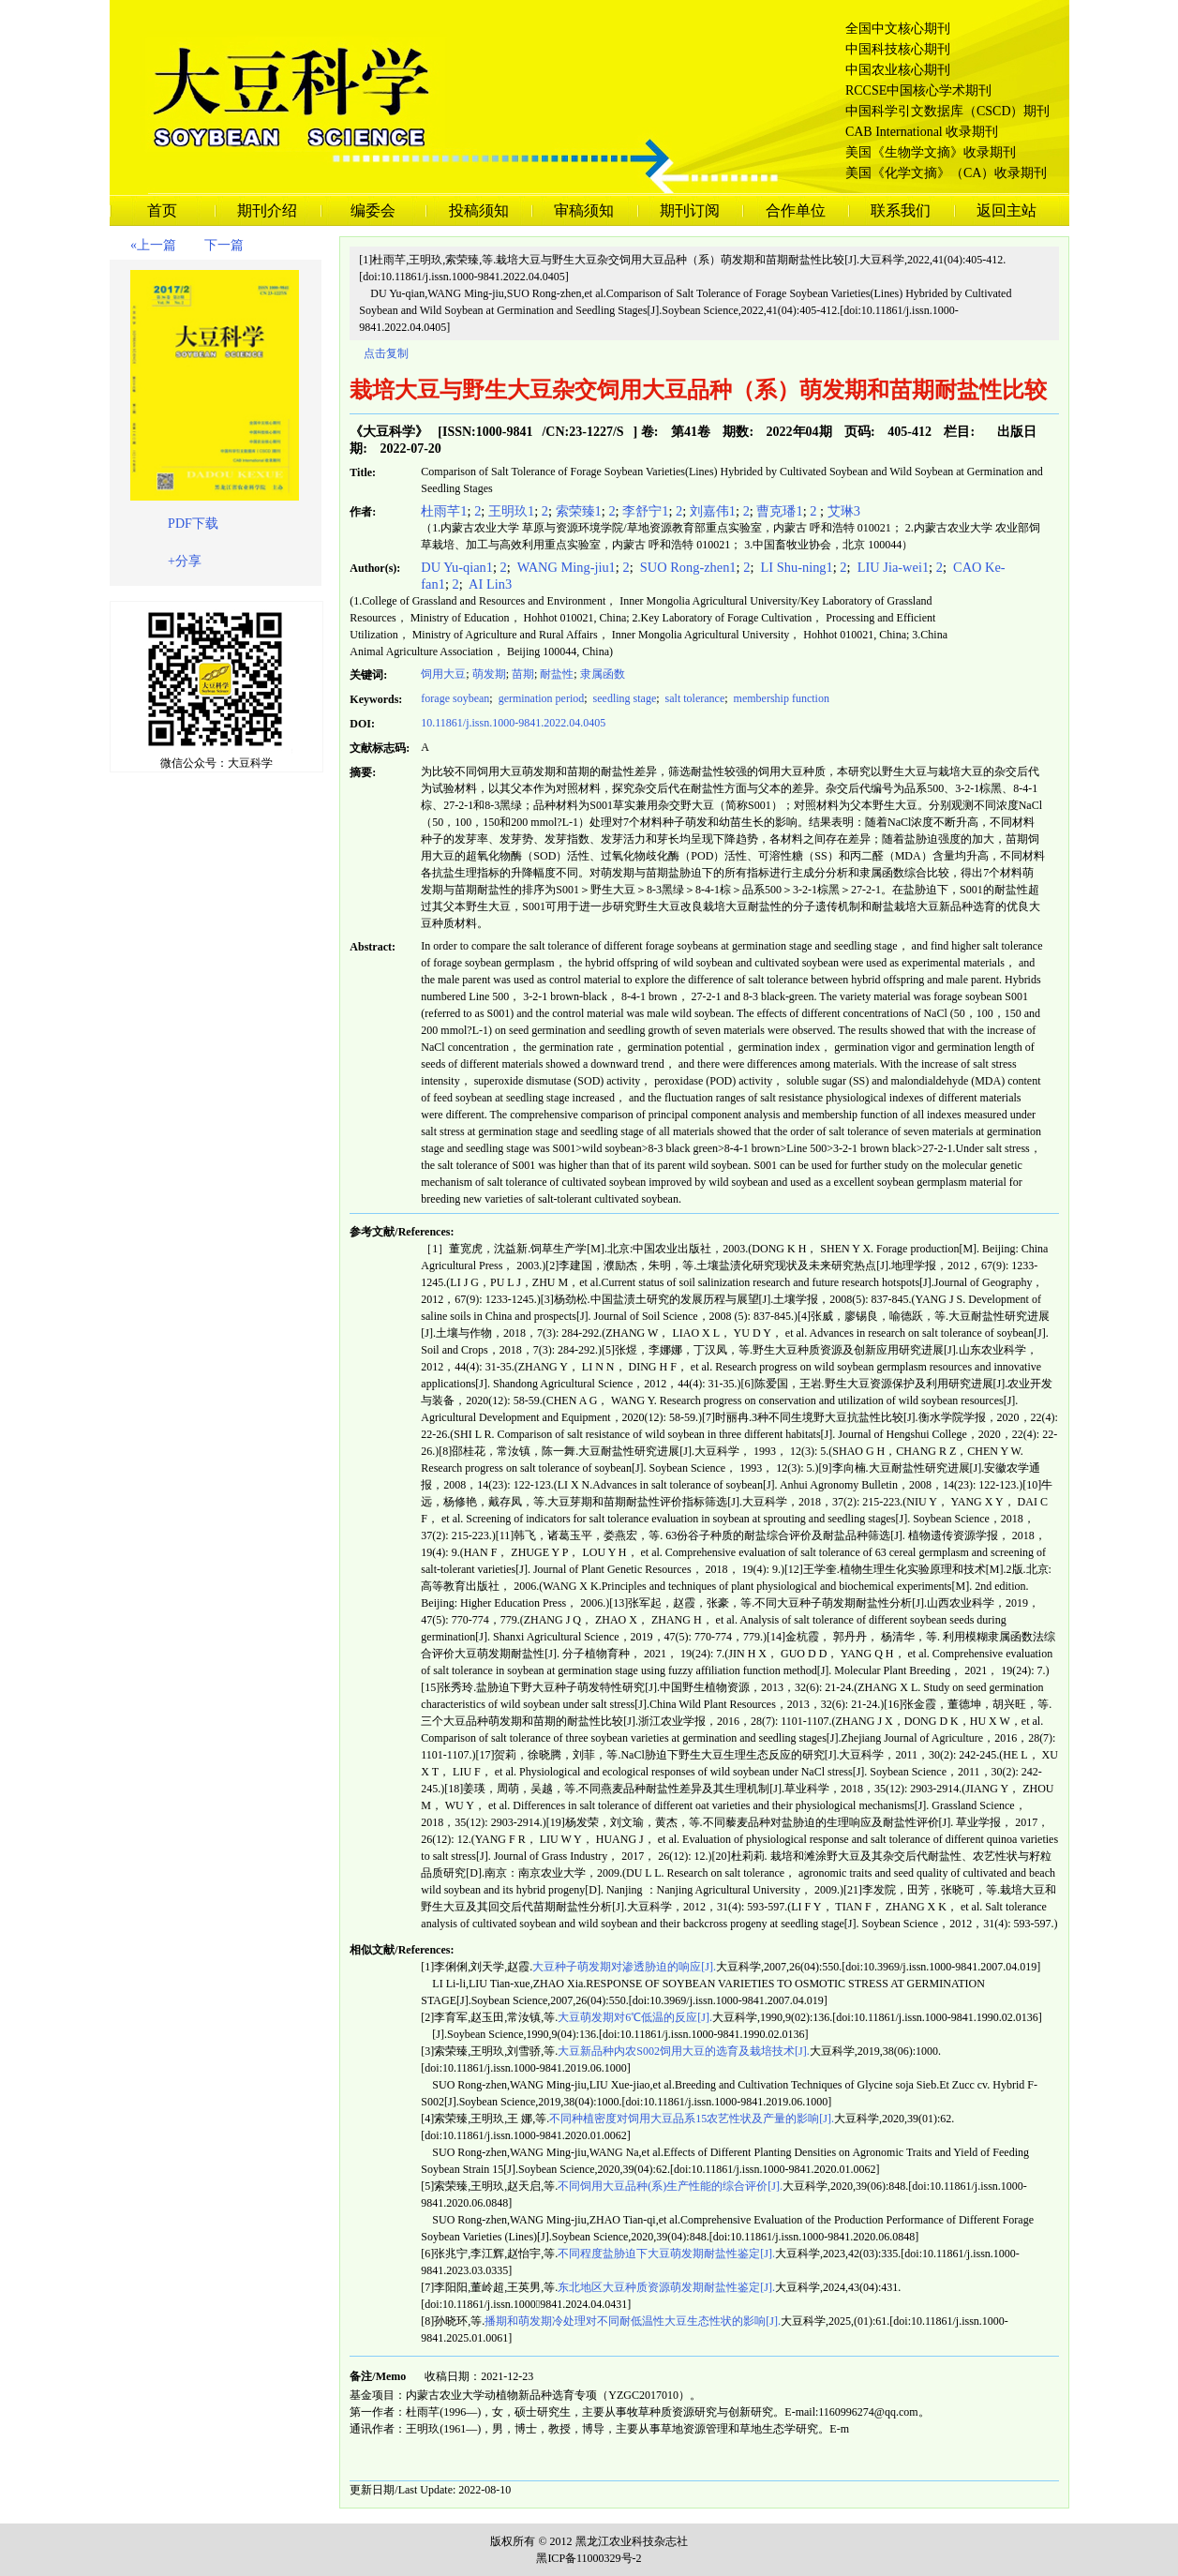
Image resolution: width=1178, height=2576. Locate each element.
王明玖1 (511, 510)
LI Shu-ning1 (795, 567)
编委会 (372, 210)
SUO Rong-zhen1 (686, 567)
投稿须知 (479, 210)
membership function (780, 698)
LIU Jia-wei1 (891, 567)
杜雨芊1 (444, 510)
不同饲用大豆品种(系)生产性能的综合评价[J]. (670, 2186)
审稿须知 (584, 210)
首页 (162, 210)
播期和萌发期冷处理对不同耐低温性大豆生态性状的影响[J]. (633, 2321)
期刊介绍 (267, 210)
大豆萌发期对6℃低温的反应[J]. (635, 2017)
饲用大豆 (443, 674)
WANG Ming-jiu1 (564, 567)
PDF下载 (193, 524)
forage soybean (455, 698)
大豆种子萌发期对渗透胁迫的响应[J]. (624, 1966)
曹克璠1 (779, 510)
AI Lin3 (489, 584)
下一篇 (224, 245)
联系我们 (901, 210)
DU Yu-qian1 (457, 567)
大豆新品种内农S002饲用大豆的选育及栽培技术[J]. (683, 2051)
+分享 (184, 561)
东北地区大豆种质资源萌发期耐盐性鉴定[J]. (666, 2287)
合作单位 (796, 210)
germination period (540, 698)
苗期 (523, 674)
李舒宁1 (645, 510)
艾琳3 (844, 510)
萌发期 (489, 674)
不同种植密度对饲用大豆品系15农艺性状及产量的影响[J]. (691, 2118)
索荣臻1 (579, 510)
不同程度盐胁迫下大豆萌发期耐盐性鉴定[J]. (666, 2253)
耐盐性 (557, 674)
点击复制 (386, 353)
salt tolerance (694, 698)
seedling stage (623, 698)
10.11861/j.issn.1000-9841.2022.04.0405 (513, 722)
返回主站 (1006, 210)
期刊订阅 (690, 210)
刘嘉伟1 (713, 510)
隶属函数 (602, 674)
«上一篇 (153, 245)
